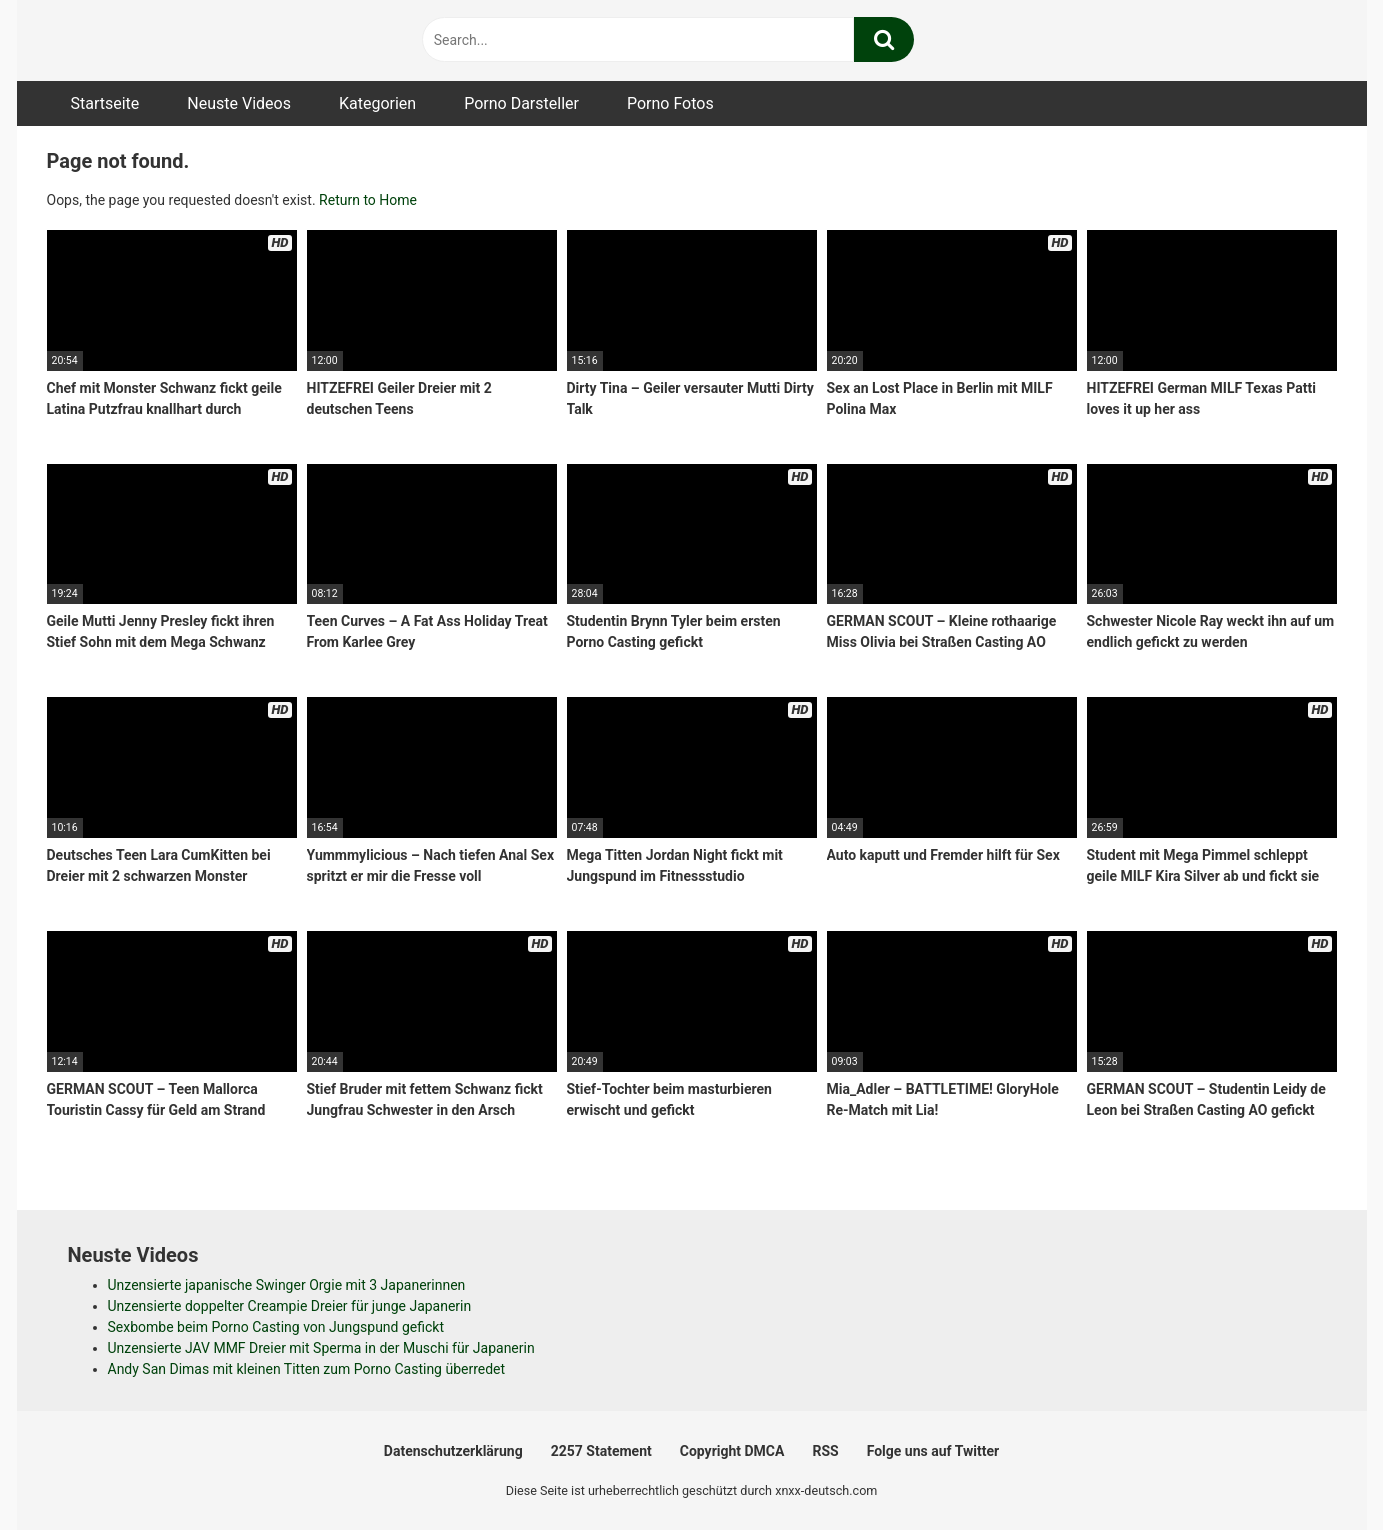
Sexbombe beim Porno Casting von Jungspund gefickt (276, 1327)
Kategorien (377, 103)
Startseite (105, 103)
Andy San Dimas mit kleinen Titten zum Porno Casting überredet (307, 1369)
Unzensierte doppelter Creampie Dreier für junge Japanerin (290, 1306)
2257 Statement (601, 1451)
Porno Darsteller (521, 103)
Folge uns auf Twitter (933, 1451)
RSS (825, 1451)
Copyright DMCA (732, 1451)
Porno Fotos (670, 103)
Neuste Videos (239, 103)
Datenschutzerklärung (453, 1451)
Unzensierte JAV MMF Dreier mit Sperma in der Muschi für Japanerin (321, 1348)
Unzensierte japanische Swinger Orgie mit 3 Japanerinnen (287, 1285)
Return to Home (368, 200)
